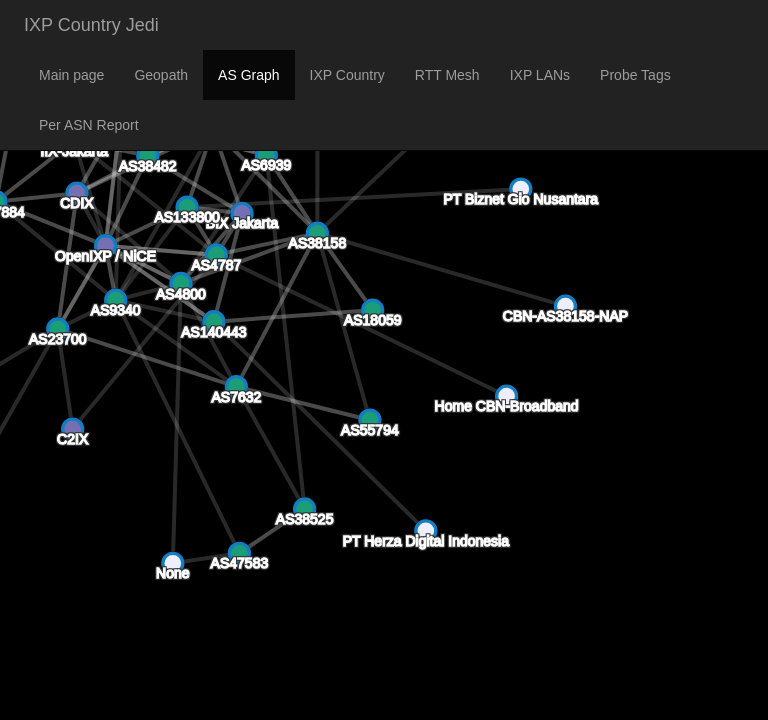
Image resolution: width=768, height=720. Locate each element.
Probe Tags (635, 75)
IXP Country (347, 75)
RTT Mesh (447, 75)
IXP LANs (540, 75)
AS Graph (248, 75)
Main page (71, 75)
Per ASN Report (89, 125)
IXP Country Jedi (91, 25)
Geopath (161, 75)
